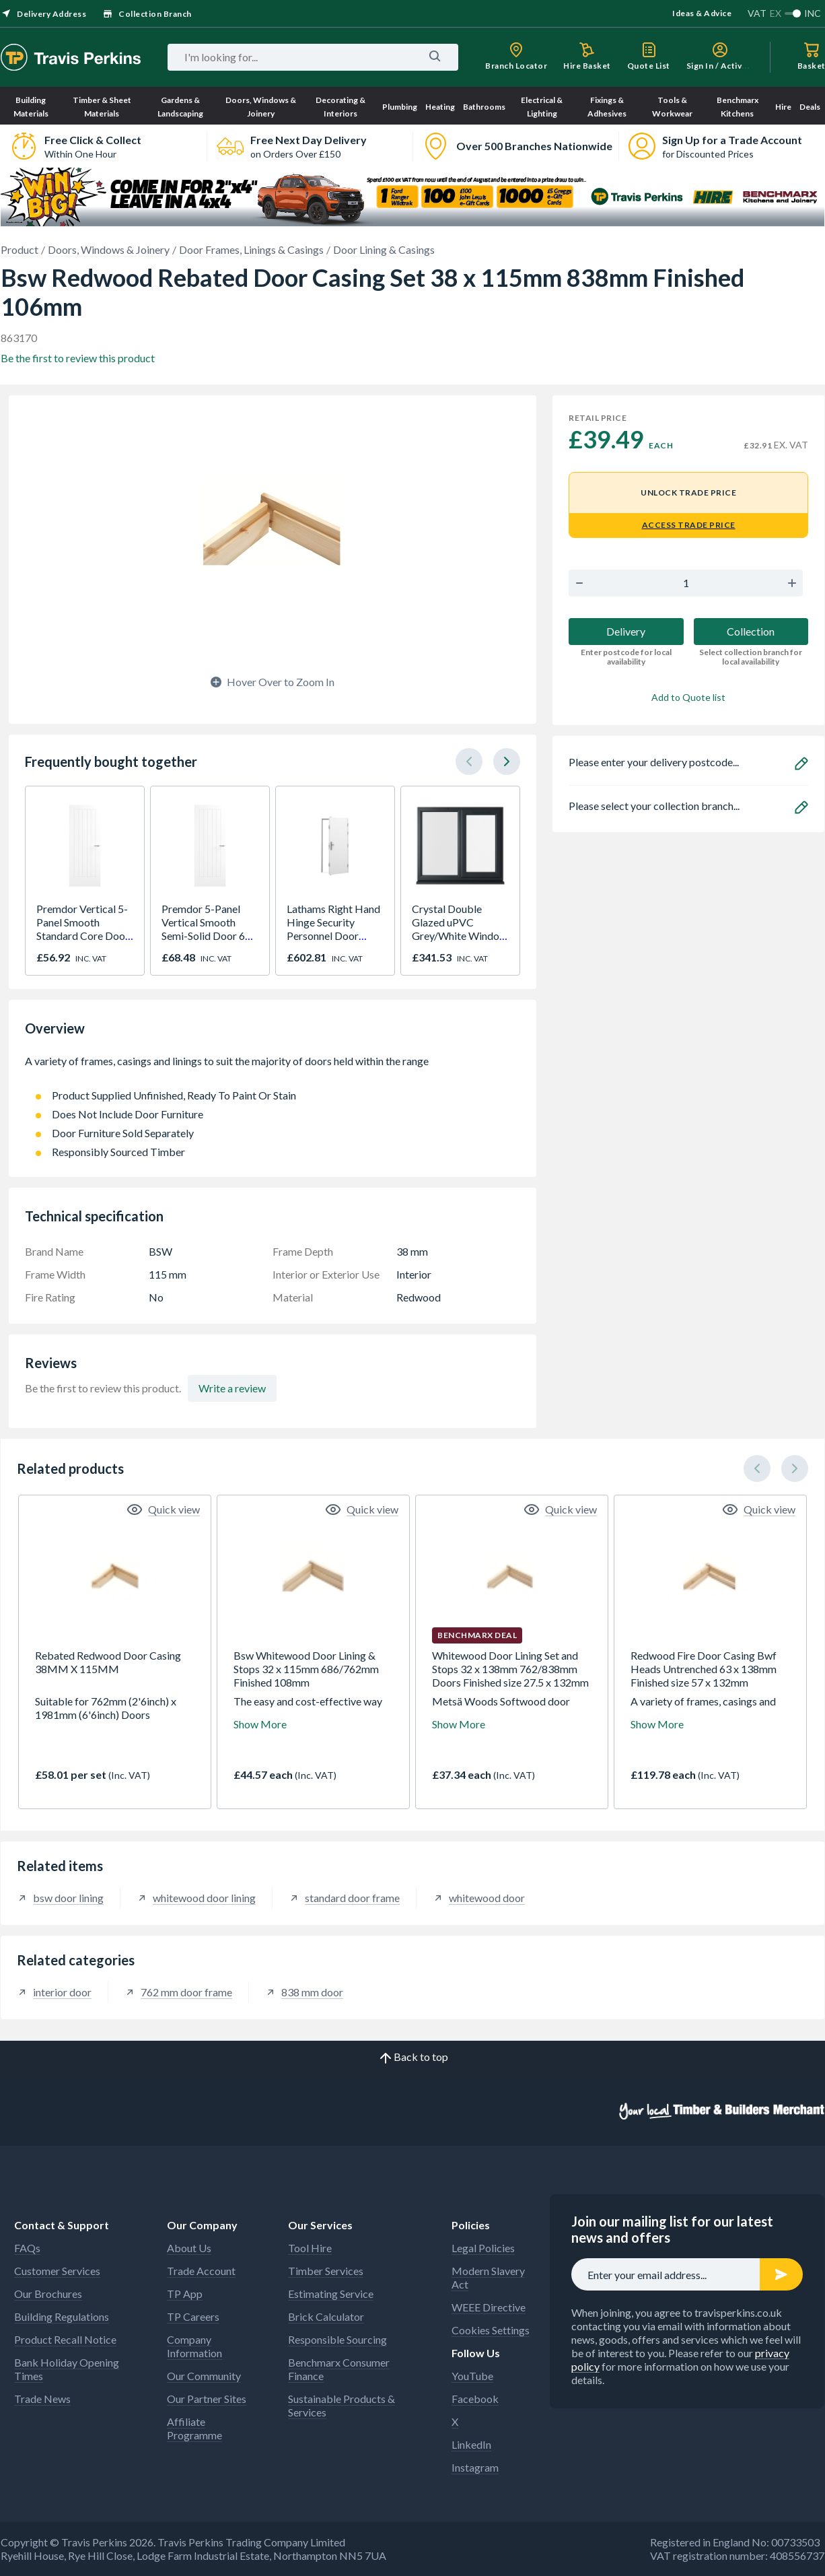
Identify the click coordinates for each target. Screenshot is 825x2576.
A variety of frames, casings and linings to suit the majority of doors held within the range (272, 1067)
